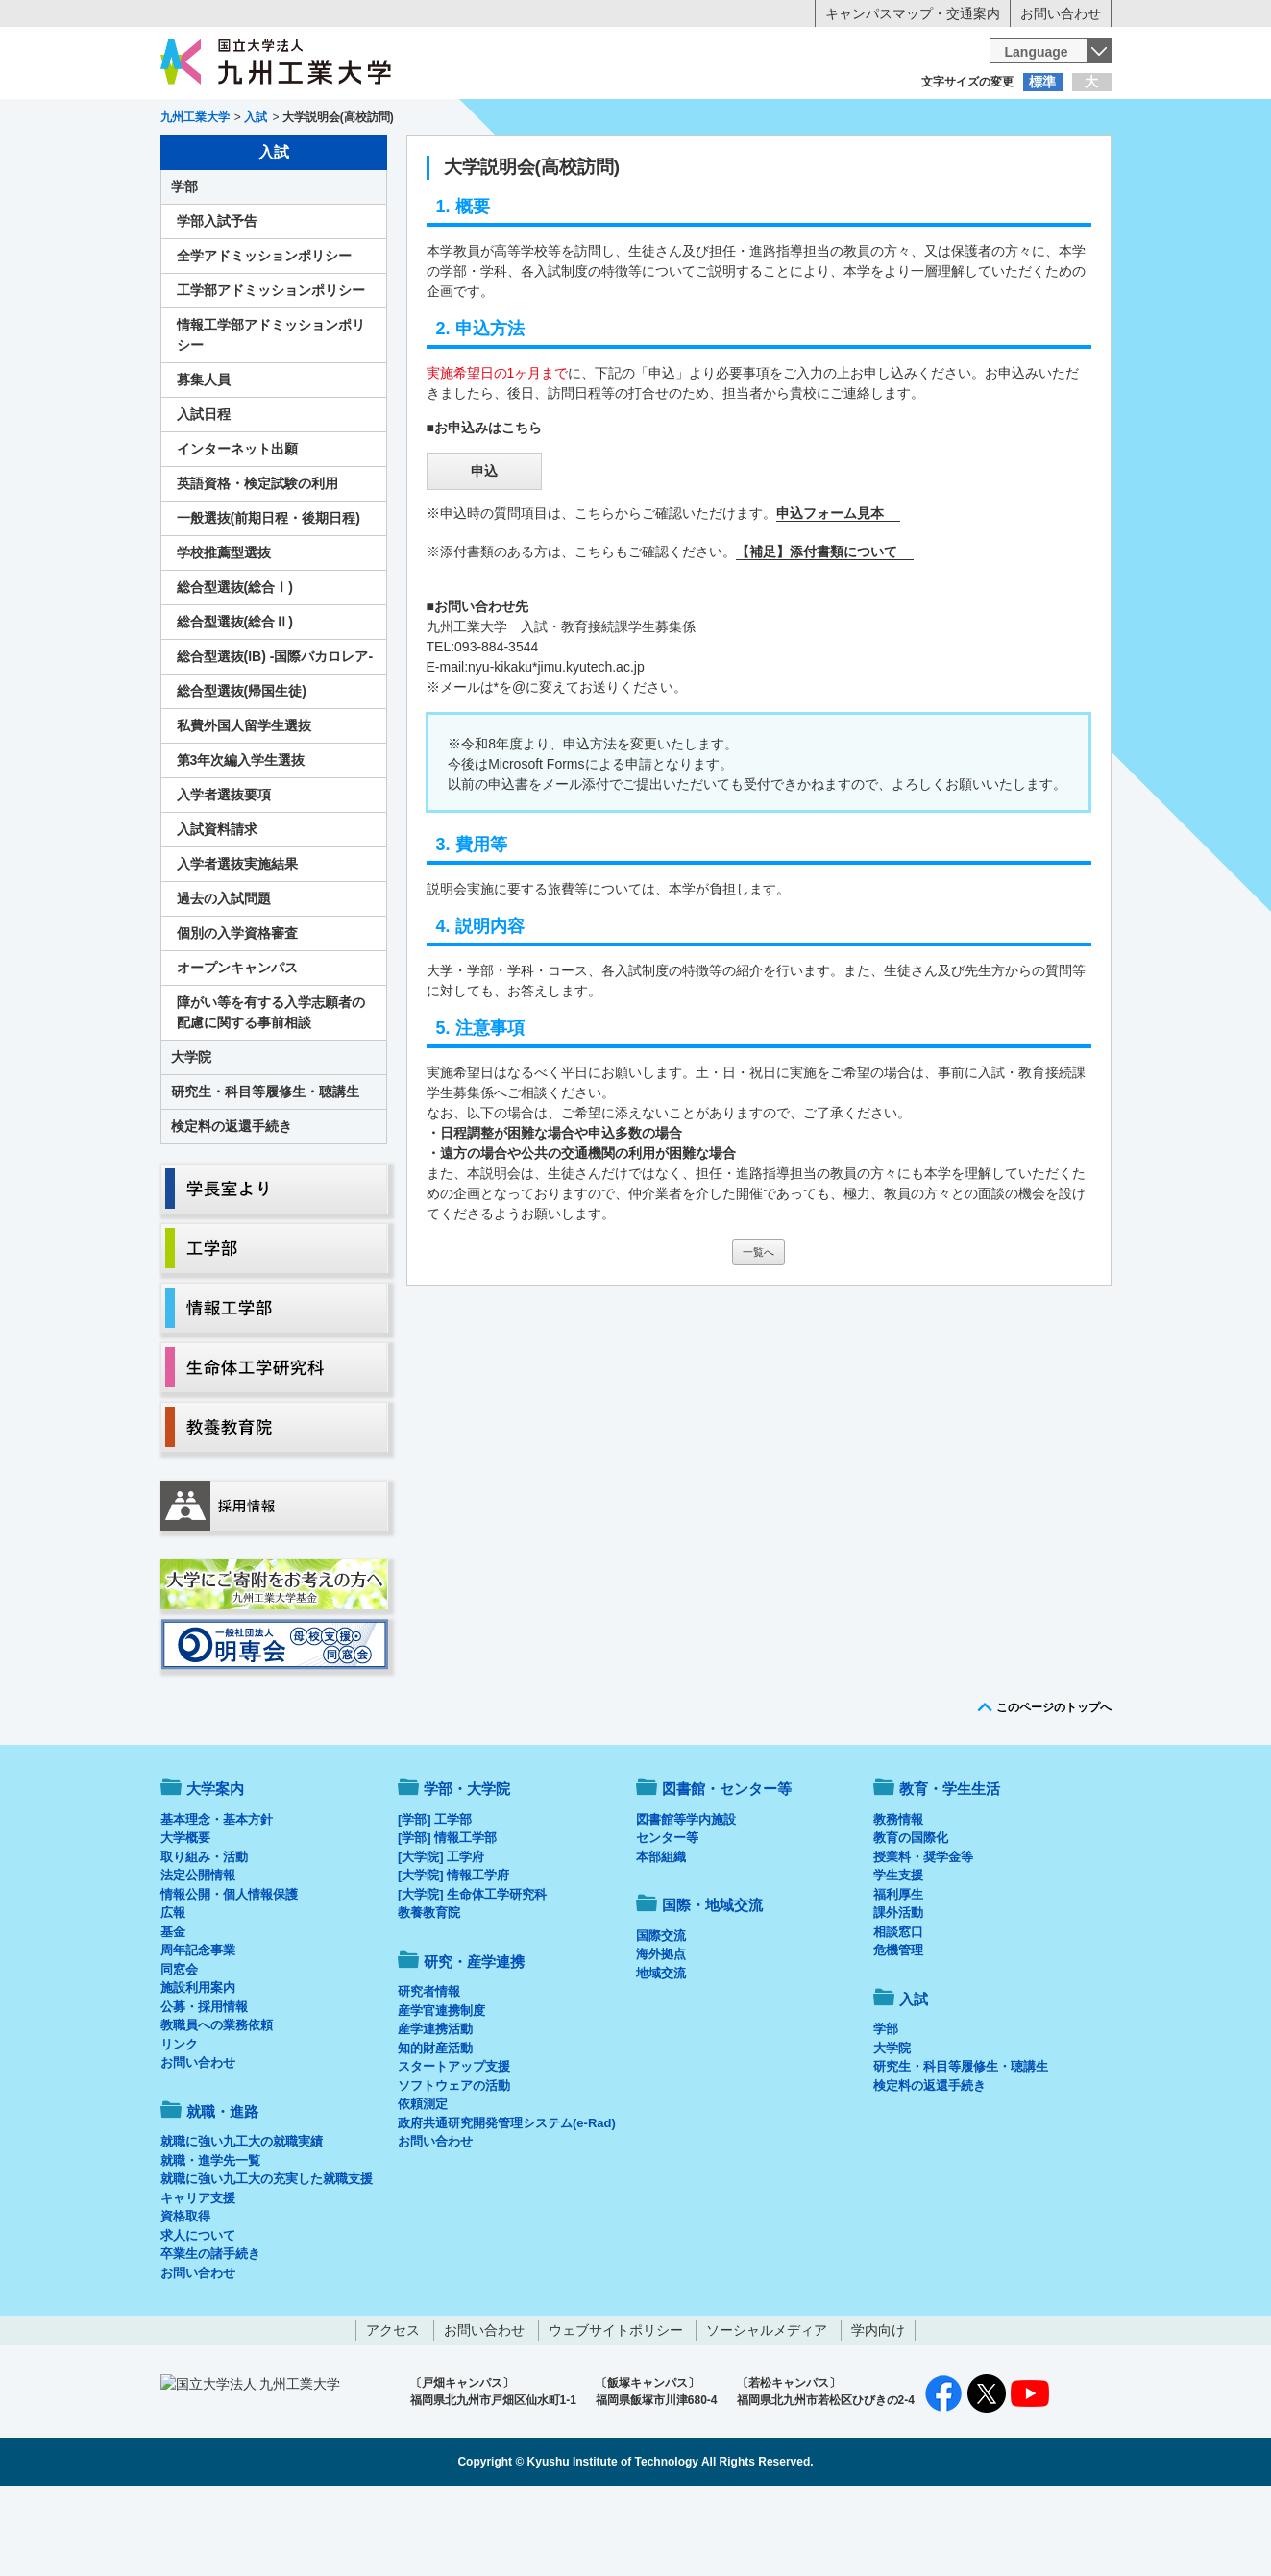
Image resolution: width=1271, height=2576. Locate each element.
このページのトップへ (1054, 1787)
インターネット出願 (237, 528)
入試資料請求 (217, 909)
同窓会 (179, 2049)
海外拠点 (661, 2033)
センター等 (667, 1917)
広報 (172, 1992)
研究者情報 (429, 2071)
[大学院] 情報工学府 (453, 1955)
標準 (1042, 81)
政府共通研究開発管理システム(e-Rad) (507, 2203)
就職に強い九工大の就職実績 (241, 2221)
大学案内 (219, 159)
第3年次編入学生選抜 (241, 839)
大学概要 (185, 1917)
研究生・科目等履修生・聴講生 (265, 1171)
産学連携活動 (435, 2108)
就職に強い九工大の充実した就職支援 (266, 2258)
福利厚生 (898, 1974)
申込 (484, 550)
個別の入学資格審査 (237, 1012)
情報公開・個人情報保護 (229, 1974)
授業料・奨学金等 (923, 1936)
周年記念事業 (197, 2030)
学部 (184, 266)
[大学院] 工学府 (441, 1936)
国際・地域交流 (933, 159)
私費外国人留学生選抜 (244, 805)
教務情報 (898, 1899)
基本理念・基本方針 (216, 1899)
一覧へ (758, 1331)
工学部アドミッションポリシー (271, 370)
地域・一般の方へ (1016, 120)
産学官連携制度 (441, 2090)
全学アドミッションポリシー (264, 335)
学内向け (878, 2409)
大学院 (191, 1136)
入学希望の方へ (255, 120)
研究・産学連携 (814, 159)
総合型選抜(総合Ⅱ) (235, 701)
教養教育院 (429, 1992)
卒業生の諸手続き (210, 2333)
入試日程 (204, 494)
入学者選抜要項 (224, 874)
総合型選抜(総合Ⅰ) (235, 667)
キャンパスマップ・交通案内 (912, 13)
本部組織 (661, 1936)
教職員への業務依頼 (216, 2105)
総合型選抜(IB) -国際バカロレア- (275, 736)
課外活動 (898, 1992)
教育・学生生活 (576, 159)
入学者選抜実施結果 (237, 943)
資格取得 (185, 2296)
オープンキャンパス (237, 1047)
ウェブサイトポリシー (616, 2409)
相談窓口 (898, 2011)
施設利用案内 (197, 2067)
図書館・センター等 (727, 1868)
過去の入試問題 (224, 978)
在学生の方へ (445, 120)
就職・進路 (694, 159)
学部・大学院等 (338, 159)
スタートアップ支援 (454, 2146)
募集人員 (204, 459)
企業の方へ (826, 120)
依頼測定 (423, 2183)
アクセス (393, 2409)
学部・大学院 (467, 1868)
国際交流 (661, 2015)
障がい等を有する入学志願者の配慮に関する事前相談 (271, 1092)
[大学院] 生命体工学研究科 (472, 1974)
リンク (179, 2124)
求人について (197, 2315)
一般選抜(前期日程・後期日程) (268, 597)
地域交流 (661, 2053)
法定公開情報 (197, 1955)
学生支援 (898, 1955)
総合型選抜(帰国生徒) (241, 770)
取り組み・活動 (204, 1936)
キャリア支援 (197, 2277)
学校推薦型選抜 (224, 632)
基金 (172, 2011)
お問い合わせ (1060, 13)
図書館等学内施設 (686, 1899)
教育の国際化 (910, 1917)
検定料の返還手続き (231, 1206)
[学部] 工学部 (435, 1899)
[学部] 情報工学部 (447, 1917)
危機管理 (898, 2030)
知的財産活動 (435, 2128)
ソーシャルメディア (766, 2409)
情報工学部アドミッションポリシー (271, 414)
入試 (1052, 159)
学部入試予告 (217, 300)
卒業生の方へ (636, 120)
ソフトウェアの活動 (454, 2165)
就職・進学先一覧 (210, 2240)
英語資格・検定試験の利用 (257, 563)
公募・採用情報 (204, 2086)
